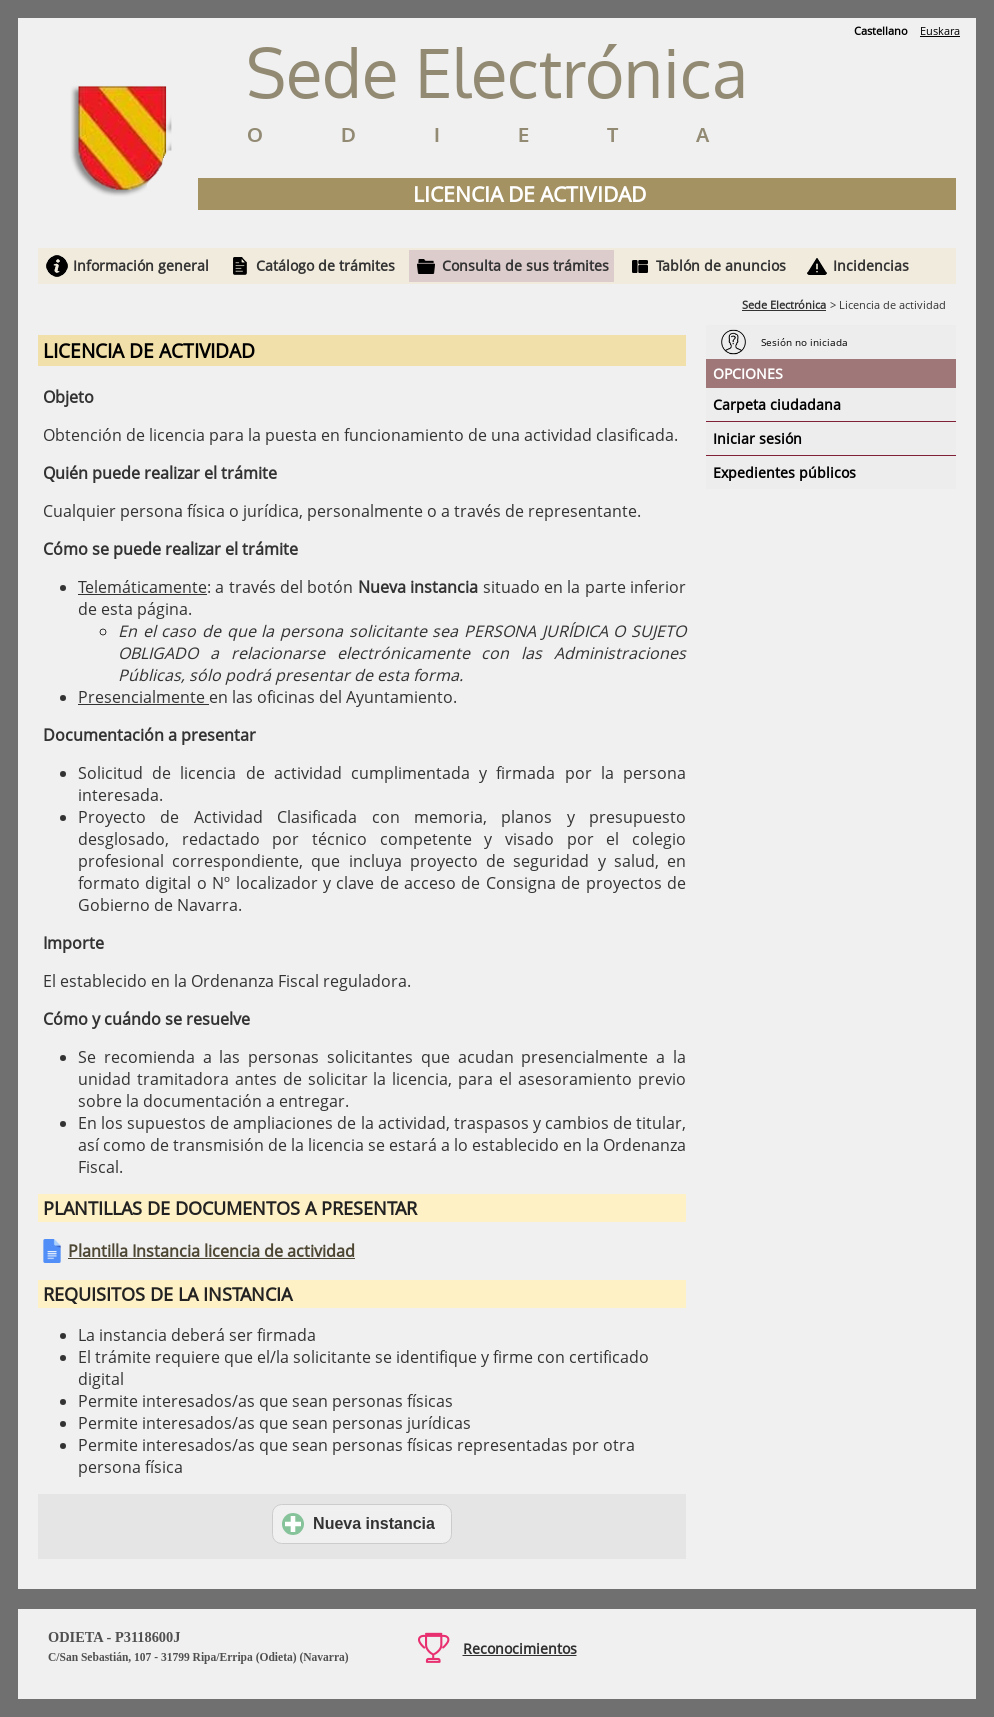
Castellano (881, 30)
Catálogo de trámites (325, 265)
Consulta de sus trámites (525, 265)
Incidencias (871, 265)
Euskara (940, 30)
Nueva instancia (358, 1524)
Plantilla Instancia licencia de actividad (211, 1251)
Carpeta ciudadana (777, 404)
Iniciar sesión (757, 438)
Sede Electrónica (784, 304)
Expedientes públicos (784, 472)
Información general (141, 265)
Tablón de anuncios (721, 265)
